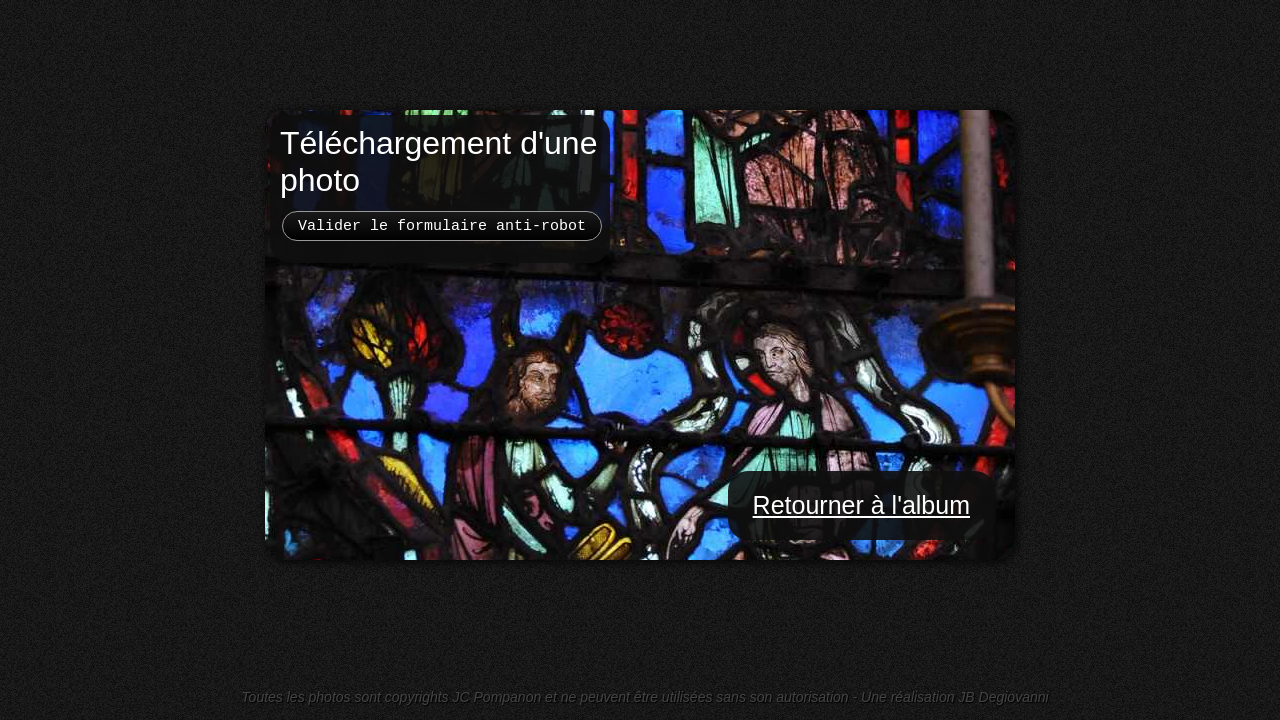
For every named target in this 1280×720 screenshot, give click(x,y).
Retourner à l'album (861, 505)
